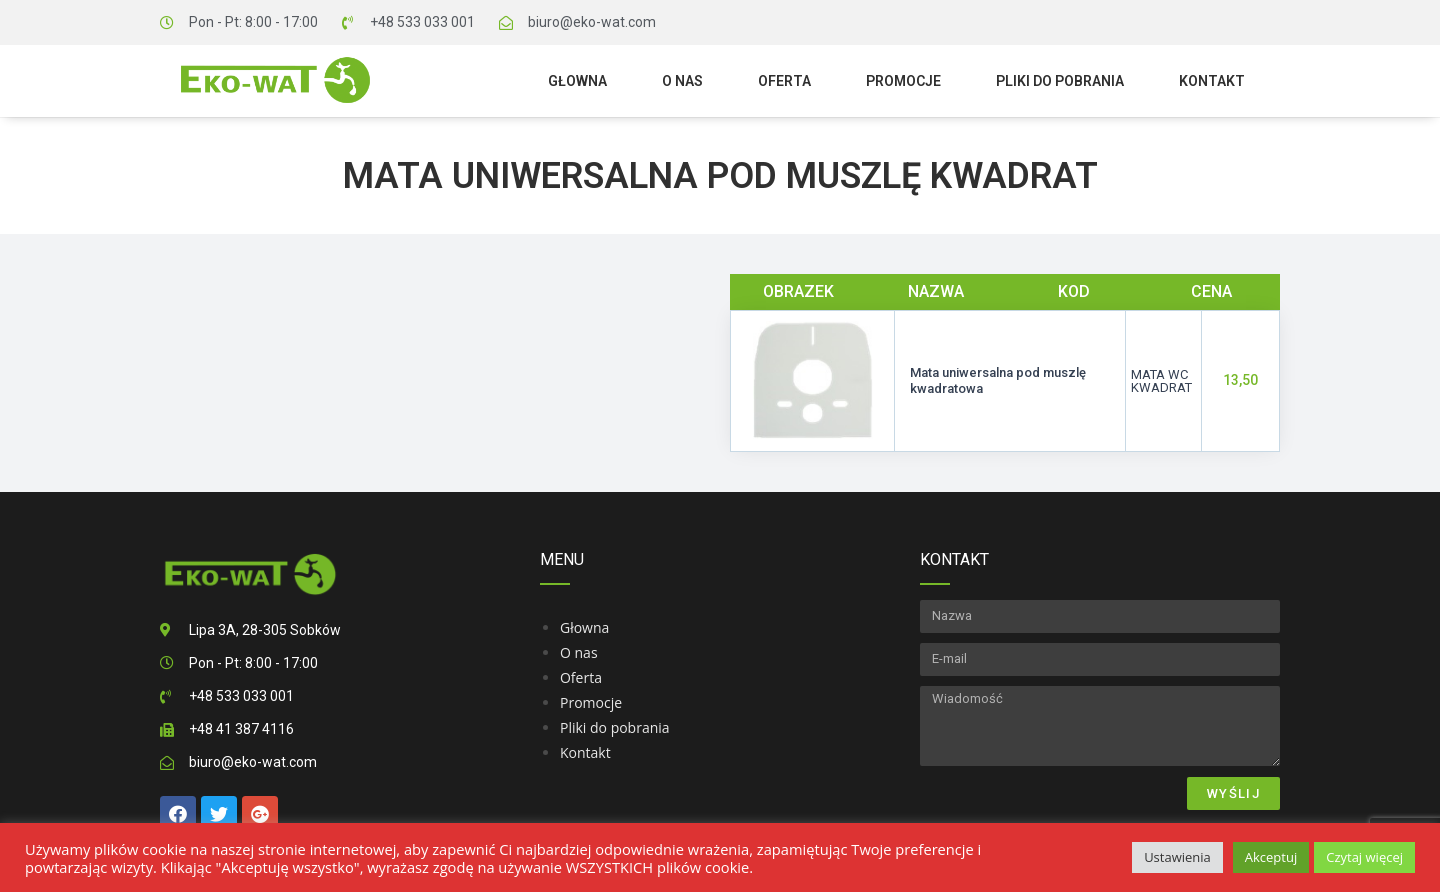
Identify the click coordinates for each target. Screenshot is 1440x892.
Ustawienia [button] (1177, 857)
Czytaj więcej (1364, 857)
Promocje (903, 81)
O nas (682, 81)
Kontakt (1212, 81)
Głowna (577, 81)
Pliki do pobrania (1060, 81)
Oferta (784, 81)
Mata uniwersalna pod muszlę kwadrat (720, 176)
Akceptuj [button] (1271, 857)
